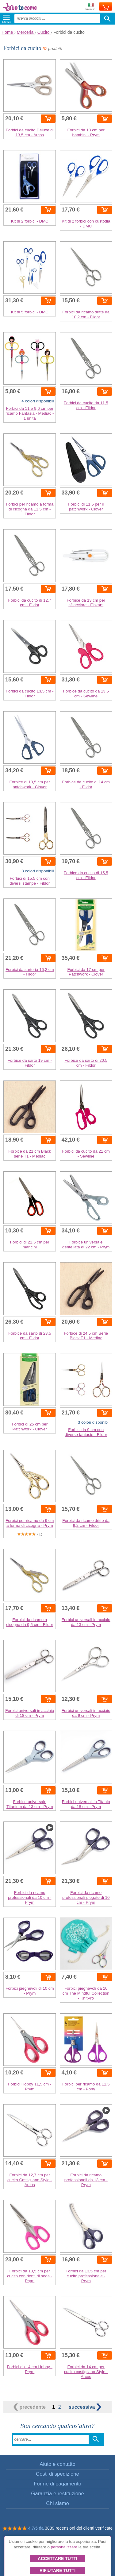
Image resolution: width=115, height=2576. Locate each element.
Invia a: (90, 7)
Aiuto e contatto (57, 2464)
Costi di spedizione (57, 2474)
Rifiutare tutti (57, 2570)
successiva (85, 2407)
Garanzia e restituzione (57, 2493)
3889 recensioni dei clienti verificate (79, 2528)
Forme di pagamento (57, 2484)
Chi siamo (57, 2503)
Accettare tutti (57, 2558)
